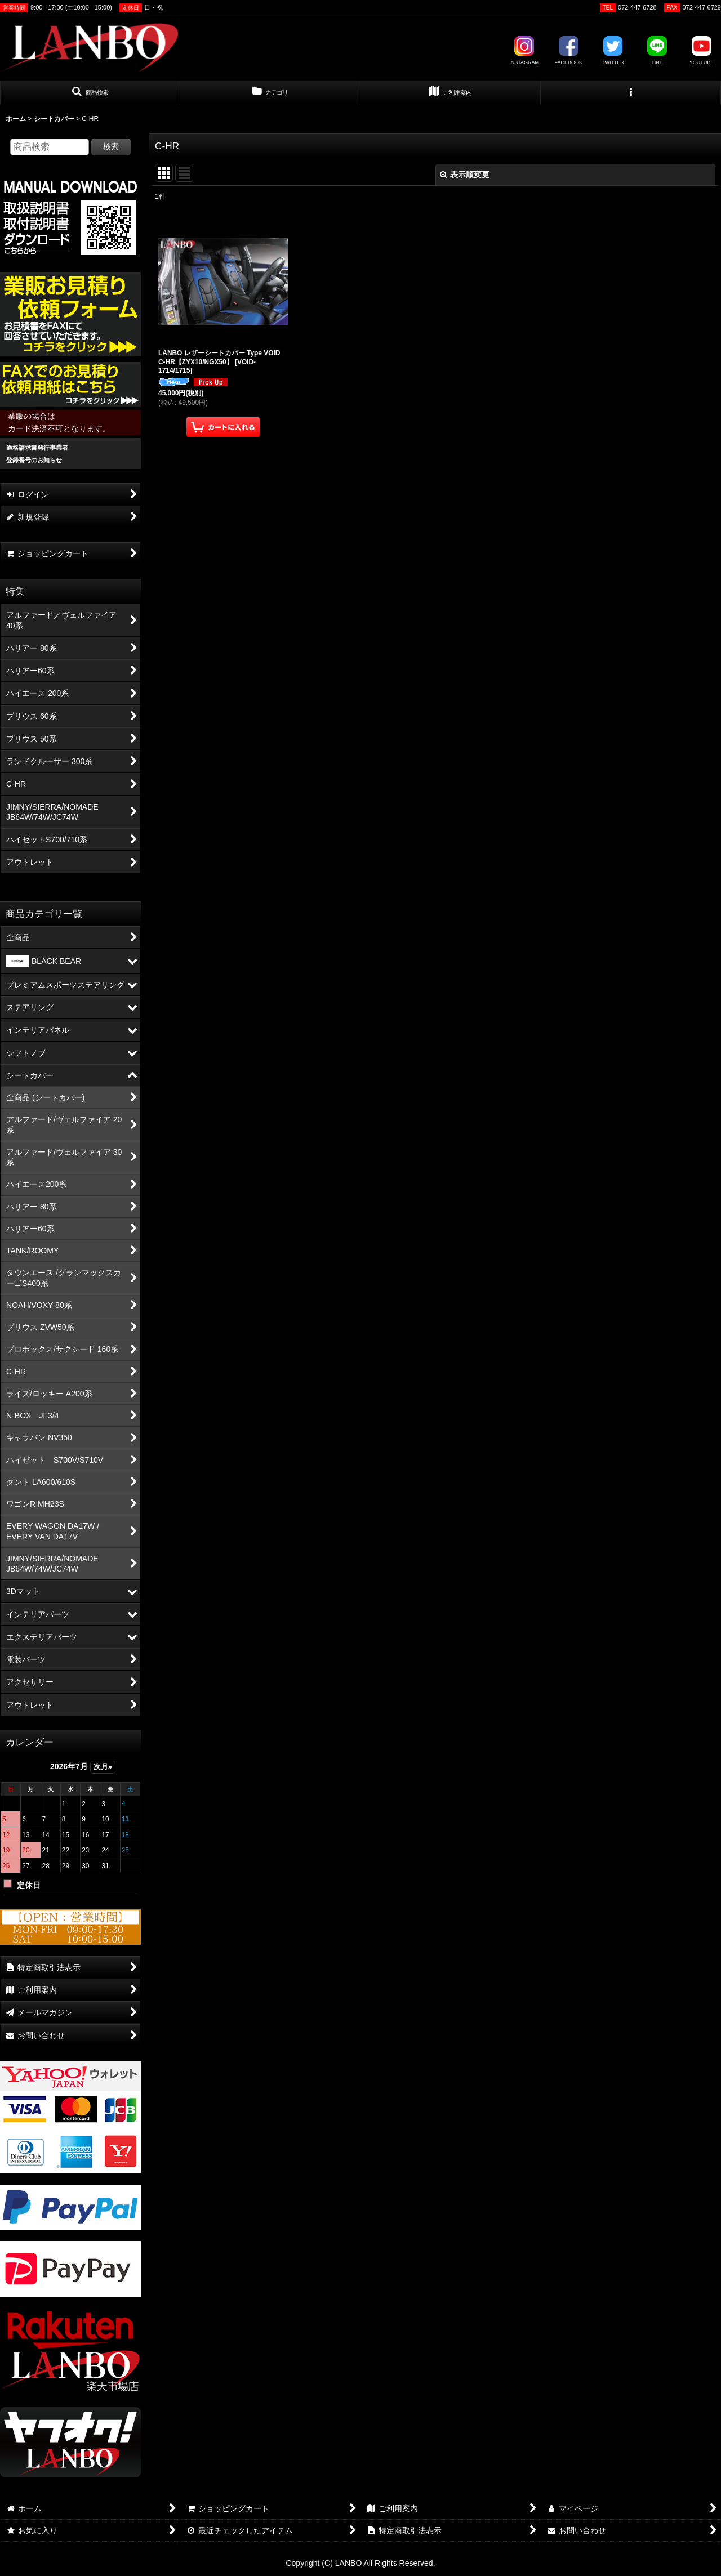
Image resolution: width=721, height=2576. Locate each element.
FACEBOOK (569, 50)
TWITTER (613, 50)
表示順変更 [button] (464, 174)
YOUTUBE (701, 50)
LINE (657, 50)
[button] (90, 93)
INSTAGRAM (524, 50)
